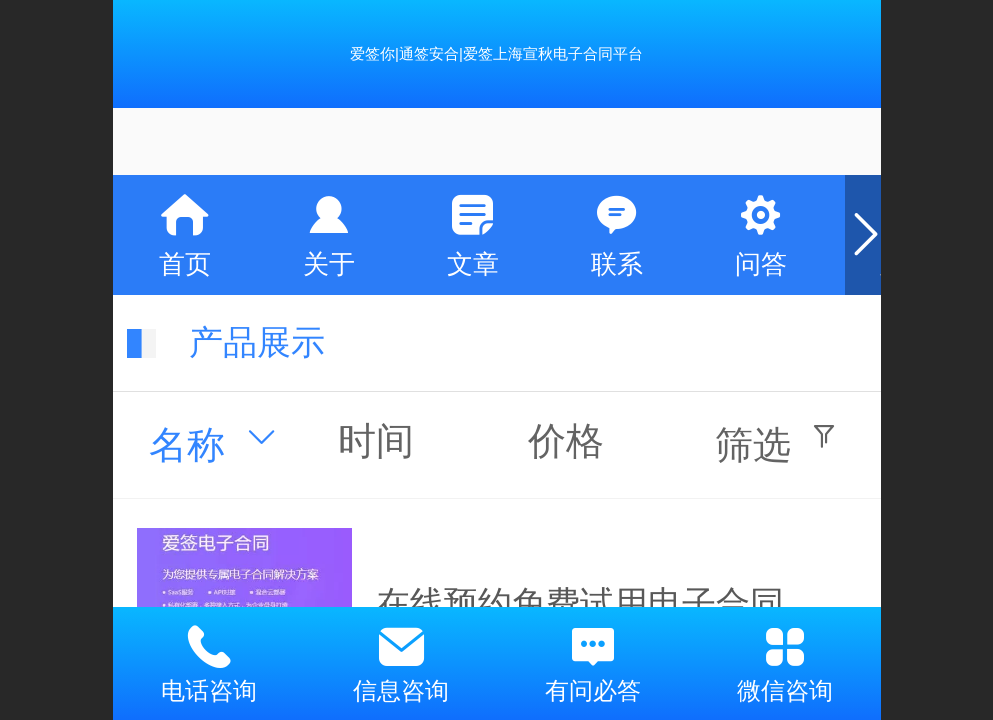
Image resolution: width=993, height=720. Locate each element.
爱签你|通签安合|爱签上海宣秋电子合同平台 (496, 53)
